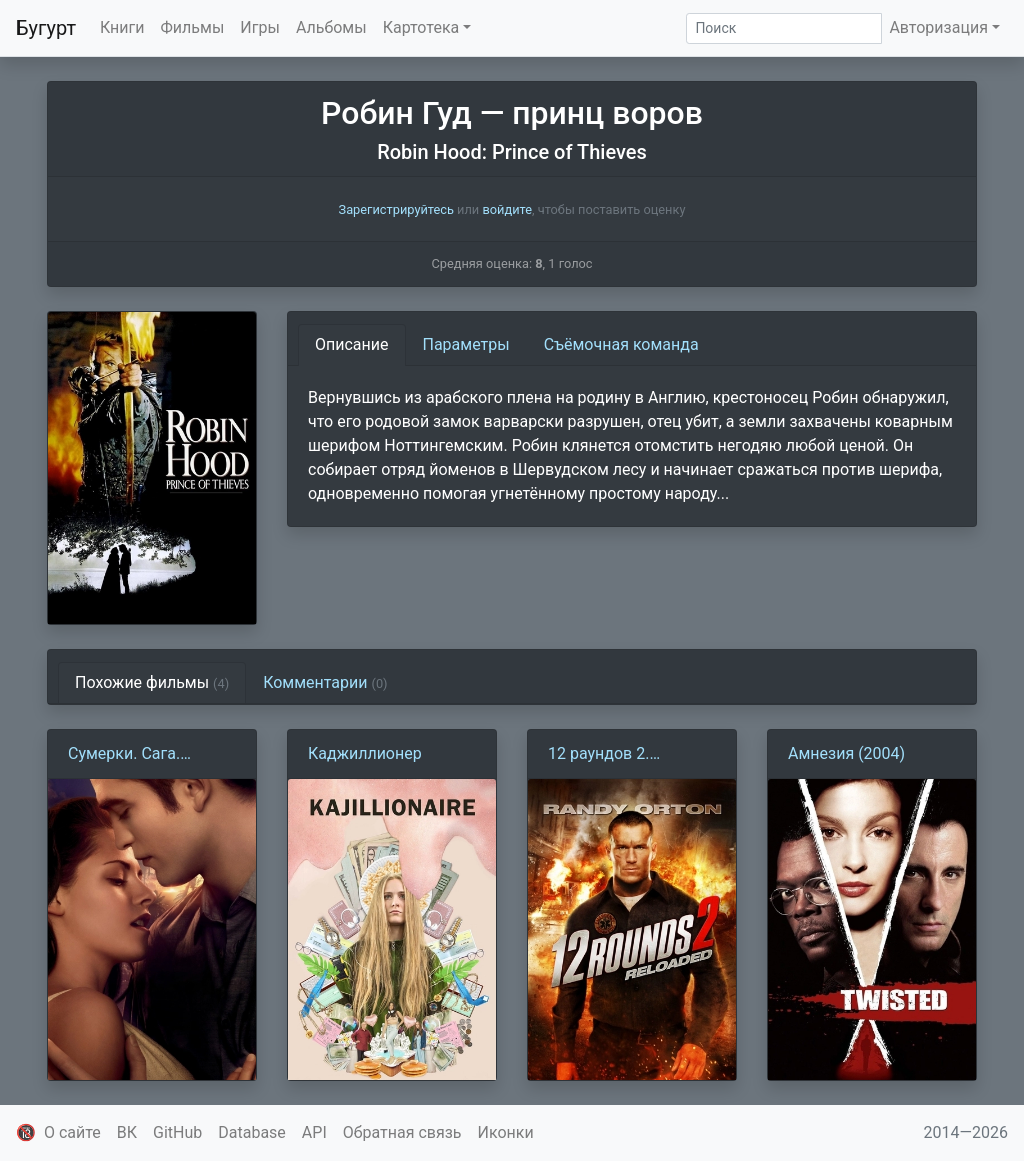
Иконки (506, 1132)
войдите (507, 209)
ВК (127, 1132)
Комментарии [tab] (325, 682)
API (314, 1132)
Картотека (421, 27)
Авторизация (938, 27)
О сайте (72, 1132)
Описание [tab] (352, 344)
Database (252, 1132)
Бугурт (46, 28)
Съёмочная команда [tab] (621, 344)
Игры (260, 27)
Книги (122, 27)
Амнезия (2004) (846, 753)
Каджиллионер (365, 753)
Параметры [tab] (466, 344)
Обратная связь (402, 1132)
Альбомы (331, 27)
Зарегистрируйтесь (396, 209)
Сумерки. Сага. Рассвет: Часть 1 (131, 755)
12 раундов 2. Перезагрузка (599, 755)
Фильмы (193, 27)
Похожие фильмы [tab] (152, 682)
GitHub (177, 1132)
